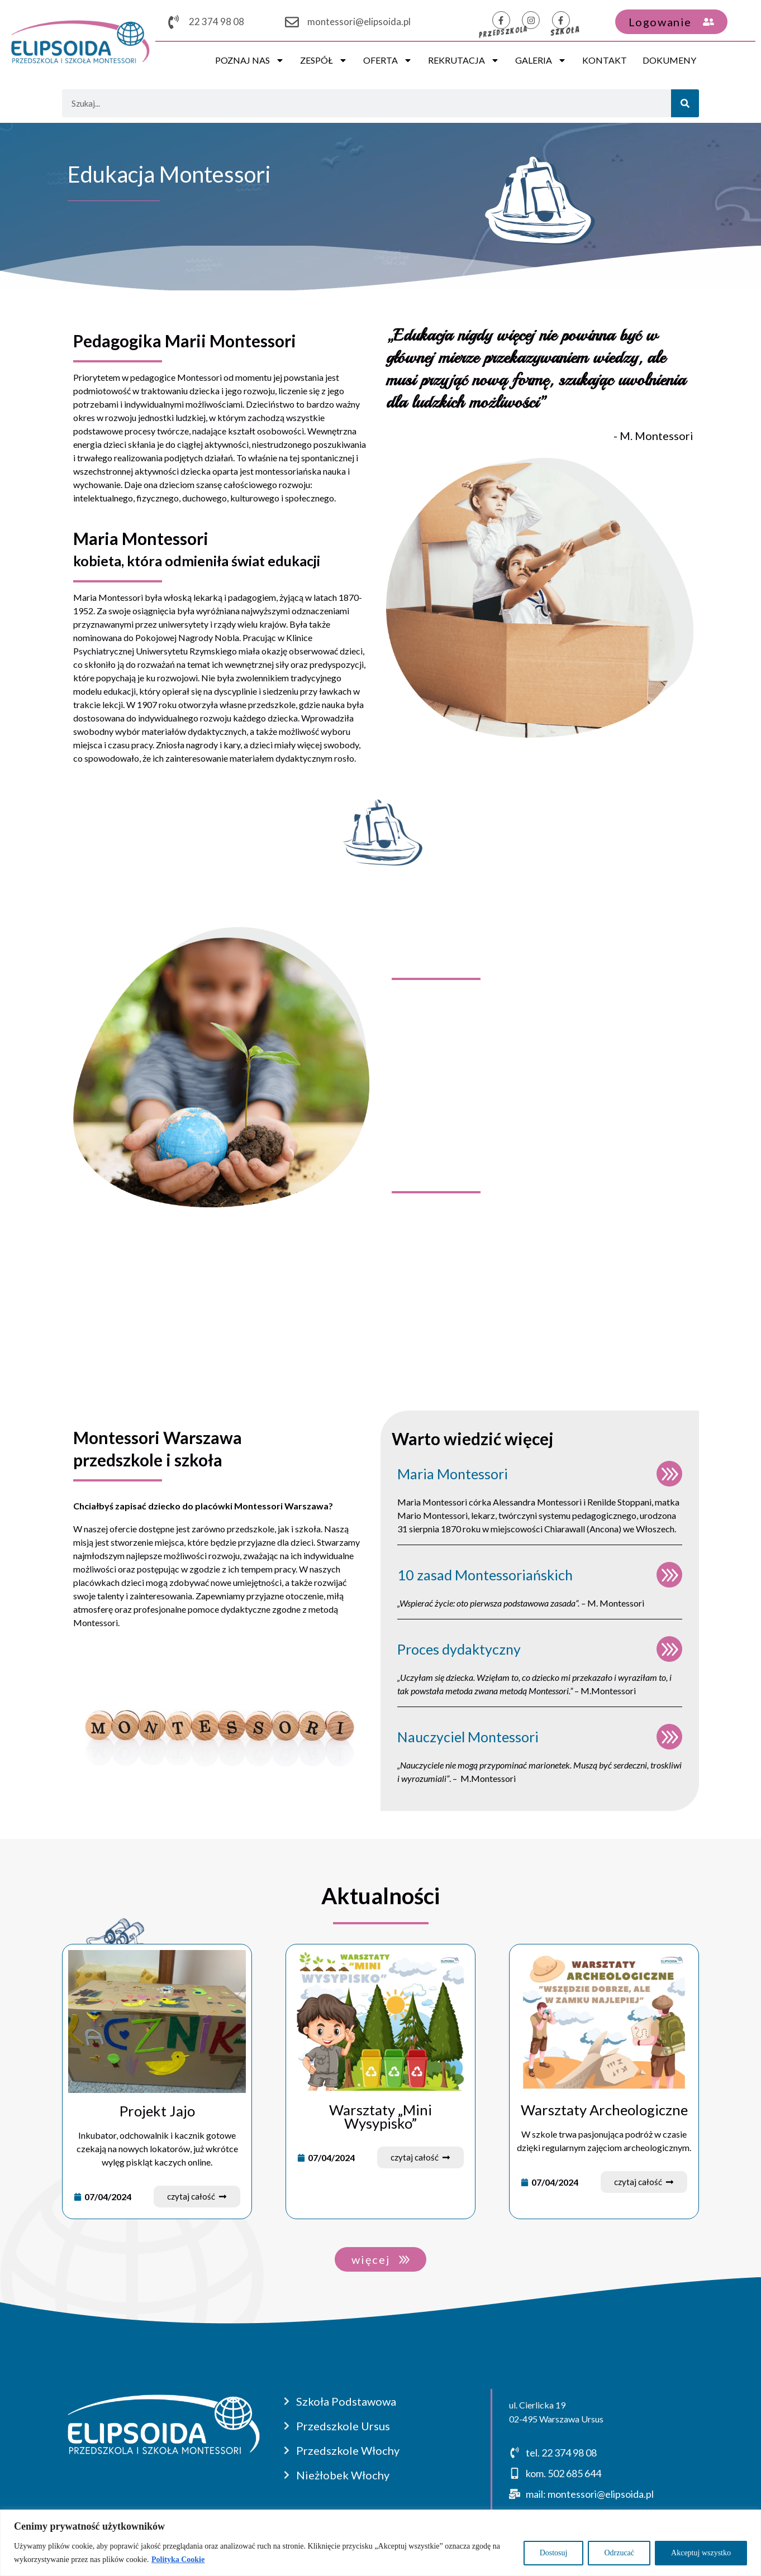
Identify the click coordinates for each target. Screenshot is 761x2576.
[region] (380, 2543)
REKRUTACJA (464, 60)
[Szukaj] (685, 103)
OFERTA (387, 60)
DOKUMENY (669, 60)
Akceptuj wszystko (701, 2553)
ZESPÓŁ (324, 60)
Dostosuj (554, 2553)
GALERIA (541, 60)
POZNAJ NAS (249, 60)
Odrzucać (619, 2553)
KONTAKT (604, 60)
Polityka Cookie (177, 2559)
